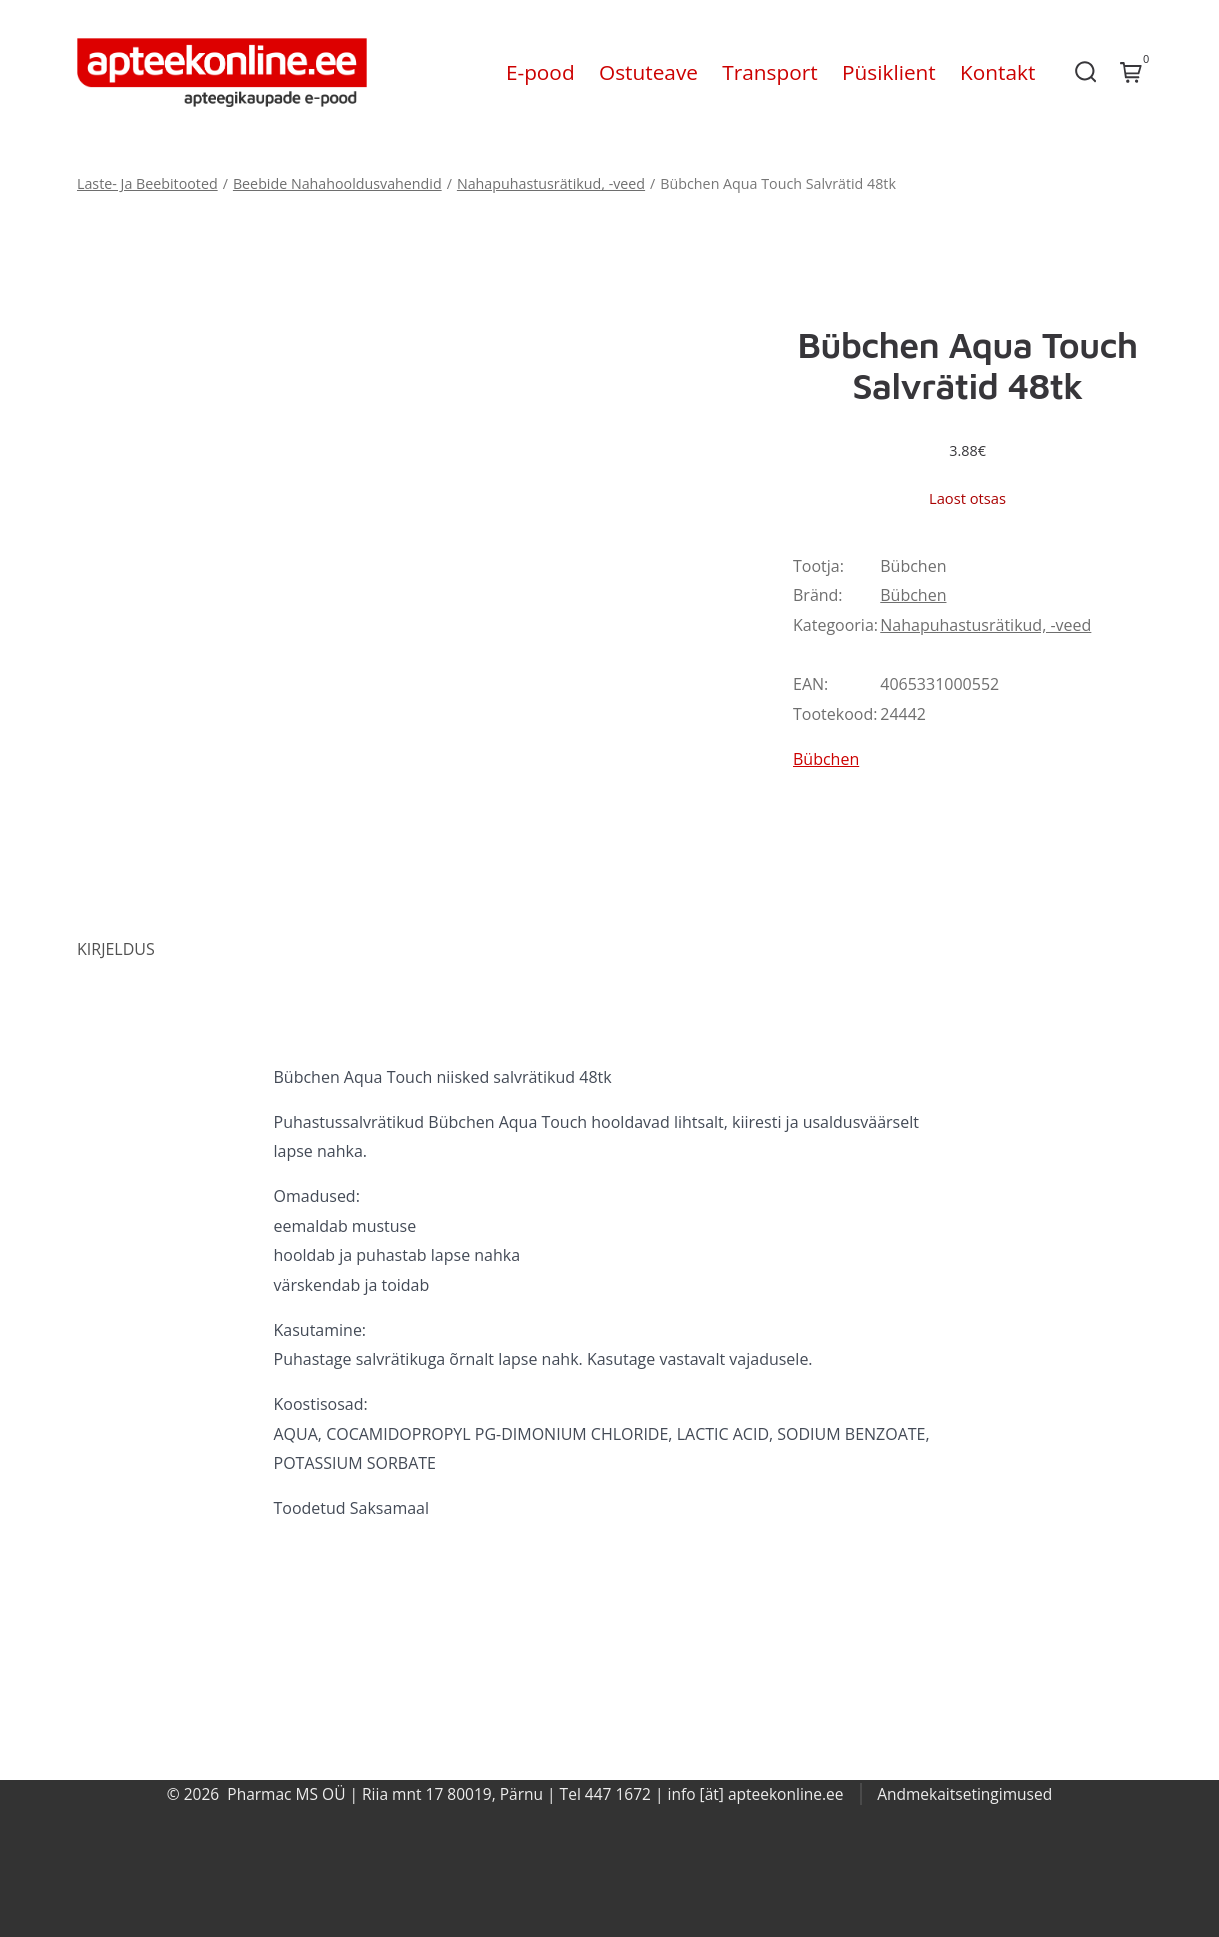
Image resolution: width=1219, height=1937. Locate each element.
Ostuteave (648, 72)
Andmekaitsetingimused (964, 1794)
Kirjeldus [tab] (116, 949)
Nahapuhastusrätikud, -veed (551, 183)
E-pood (540, 72)
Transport (769, 72)
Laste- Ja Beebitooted (147, 183)
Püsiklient (889, 72)
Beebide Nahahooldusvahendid (337, 183)
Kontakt (997, 72)
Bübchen (913, 595)
